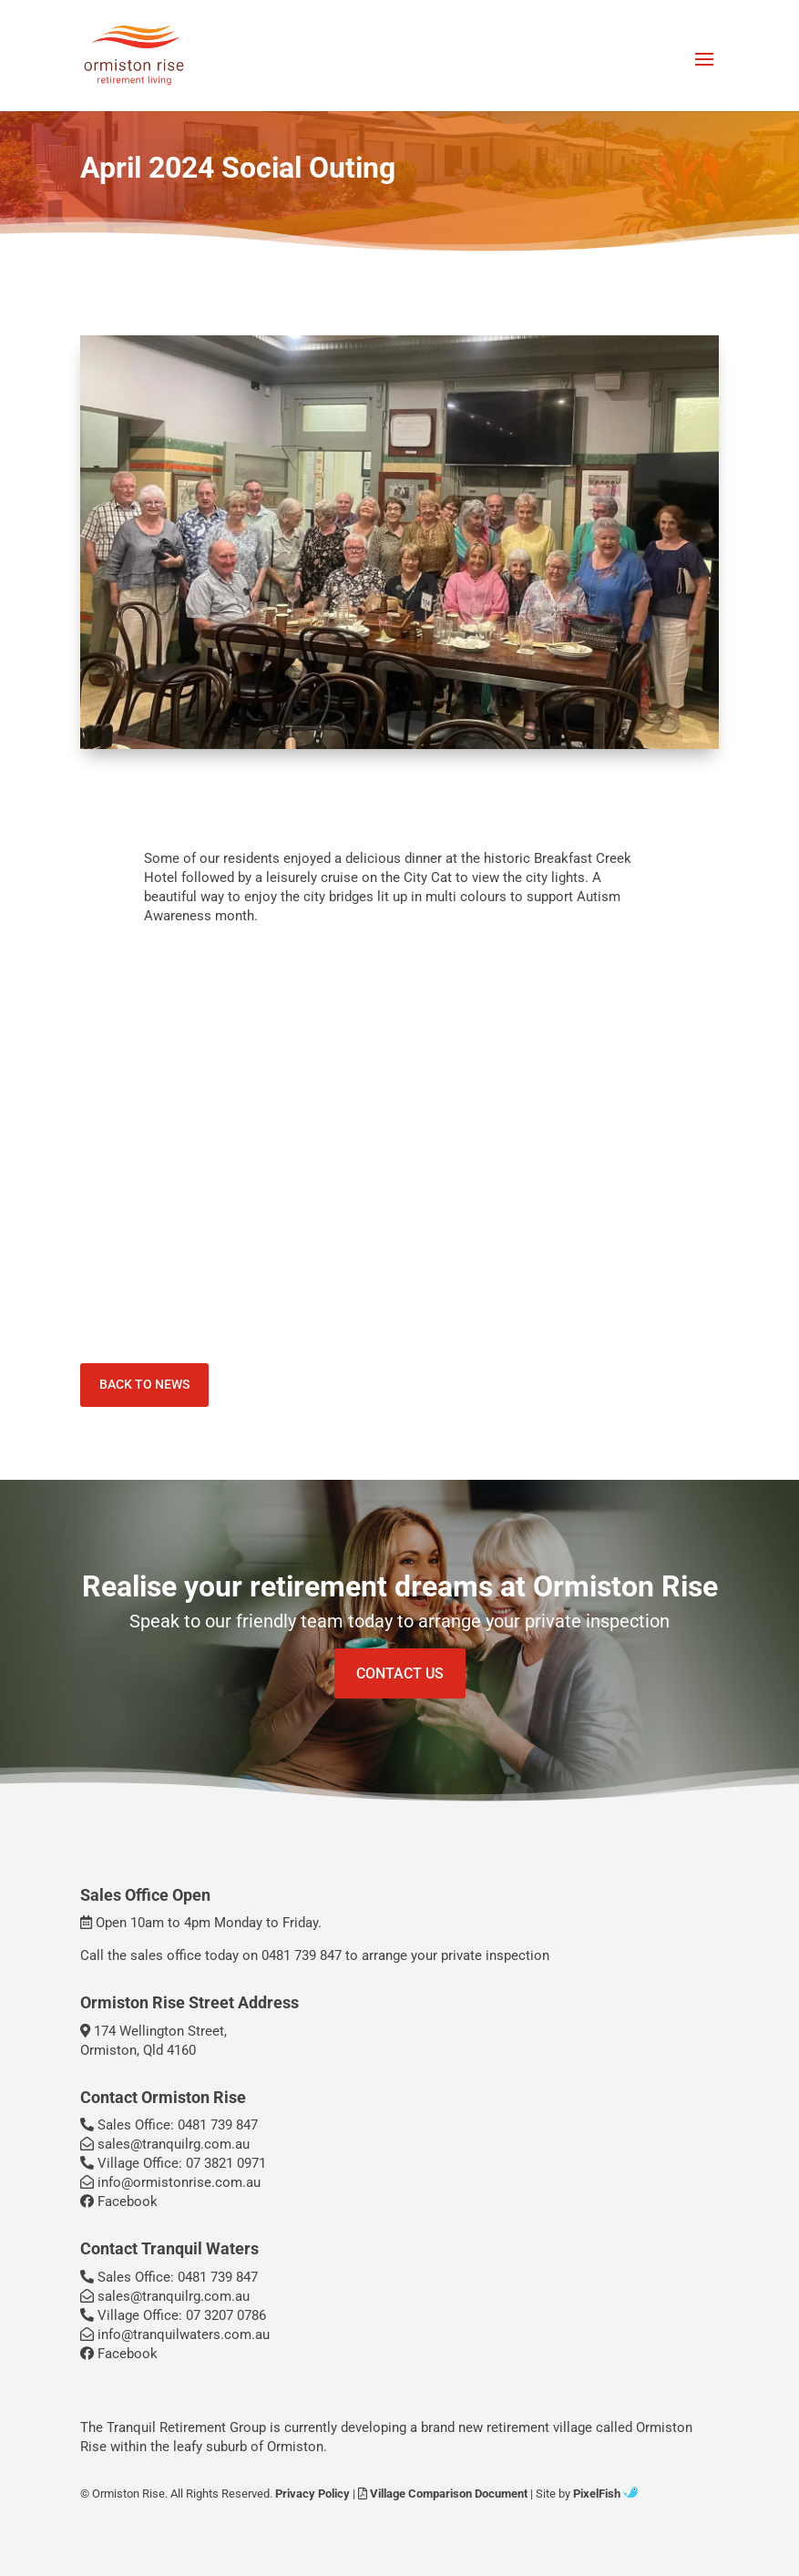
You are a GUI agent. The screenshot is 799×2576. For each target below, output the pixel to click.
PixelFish (605, 2493)
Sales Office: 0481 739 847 (169, 2125)
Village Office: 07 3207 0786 (173, 2315)
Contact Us (400, 1673)
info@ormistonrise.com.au (170, 2182)
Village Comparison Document (443, 2493)
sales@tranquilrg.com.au (165, 2144)
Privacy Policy (312, 2493)
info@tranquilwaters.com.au (175, 2334)
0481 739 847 (301, 1955)
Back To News (144, 1384)
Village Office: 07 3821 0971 (173, 2163)
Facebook (119, 2201)
